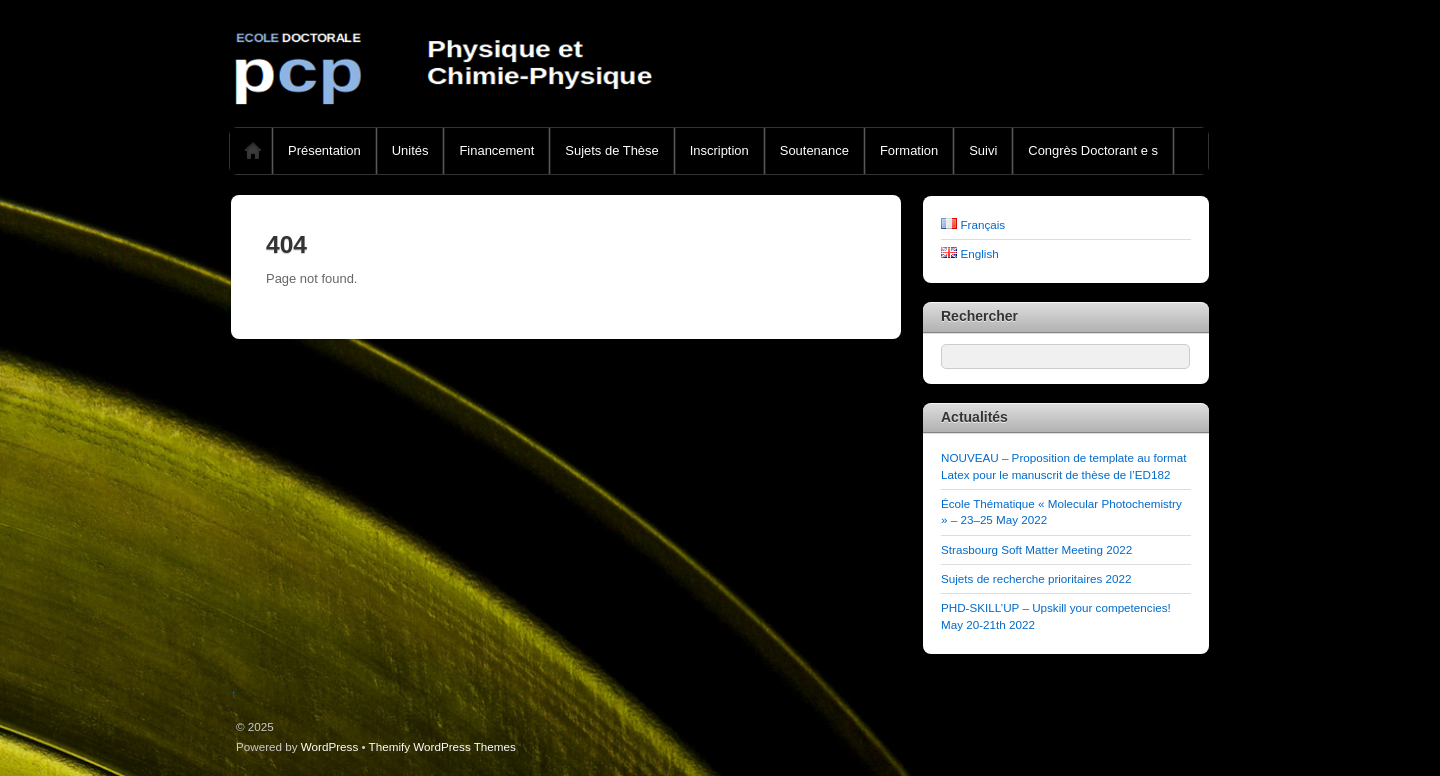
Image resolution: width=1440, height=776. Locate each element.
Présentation (324, 150)
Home (253, 151)
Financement (496, 150)
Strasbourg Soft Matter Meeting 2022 (1036, 549)
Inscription (719, 150)
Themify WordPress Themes (442, 746)
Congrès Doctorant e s (1093, 150)
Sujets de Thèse (611, 150)
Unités (410, 150)
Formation (909, 150)
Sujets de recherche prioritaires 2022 (1036, 578)
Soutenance (814, 150)
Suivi (983, 150)
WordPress (329, 746)
